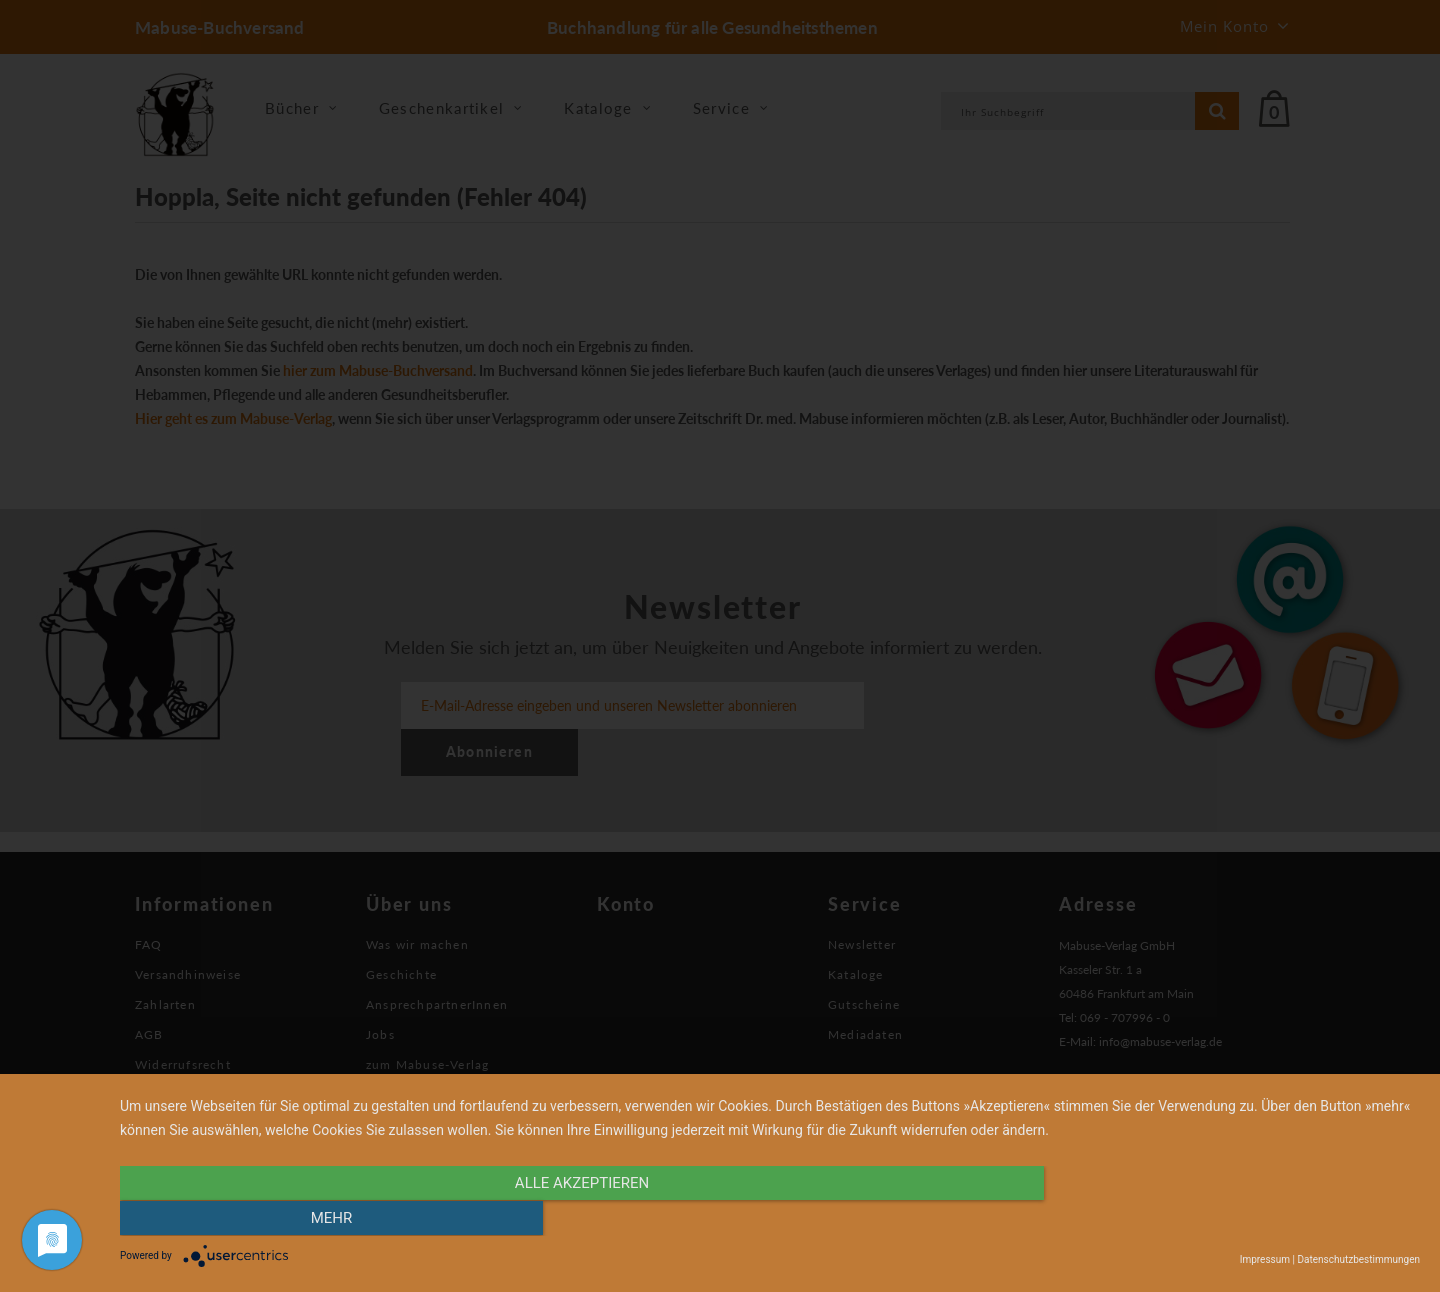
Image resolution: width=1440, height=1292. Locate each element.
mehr (1225, 1219)
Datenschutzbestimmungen (1358, 1259)
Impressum (1265, 1259)
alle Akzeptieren (575, 1219)
